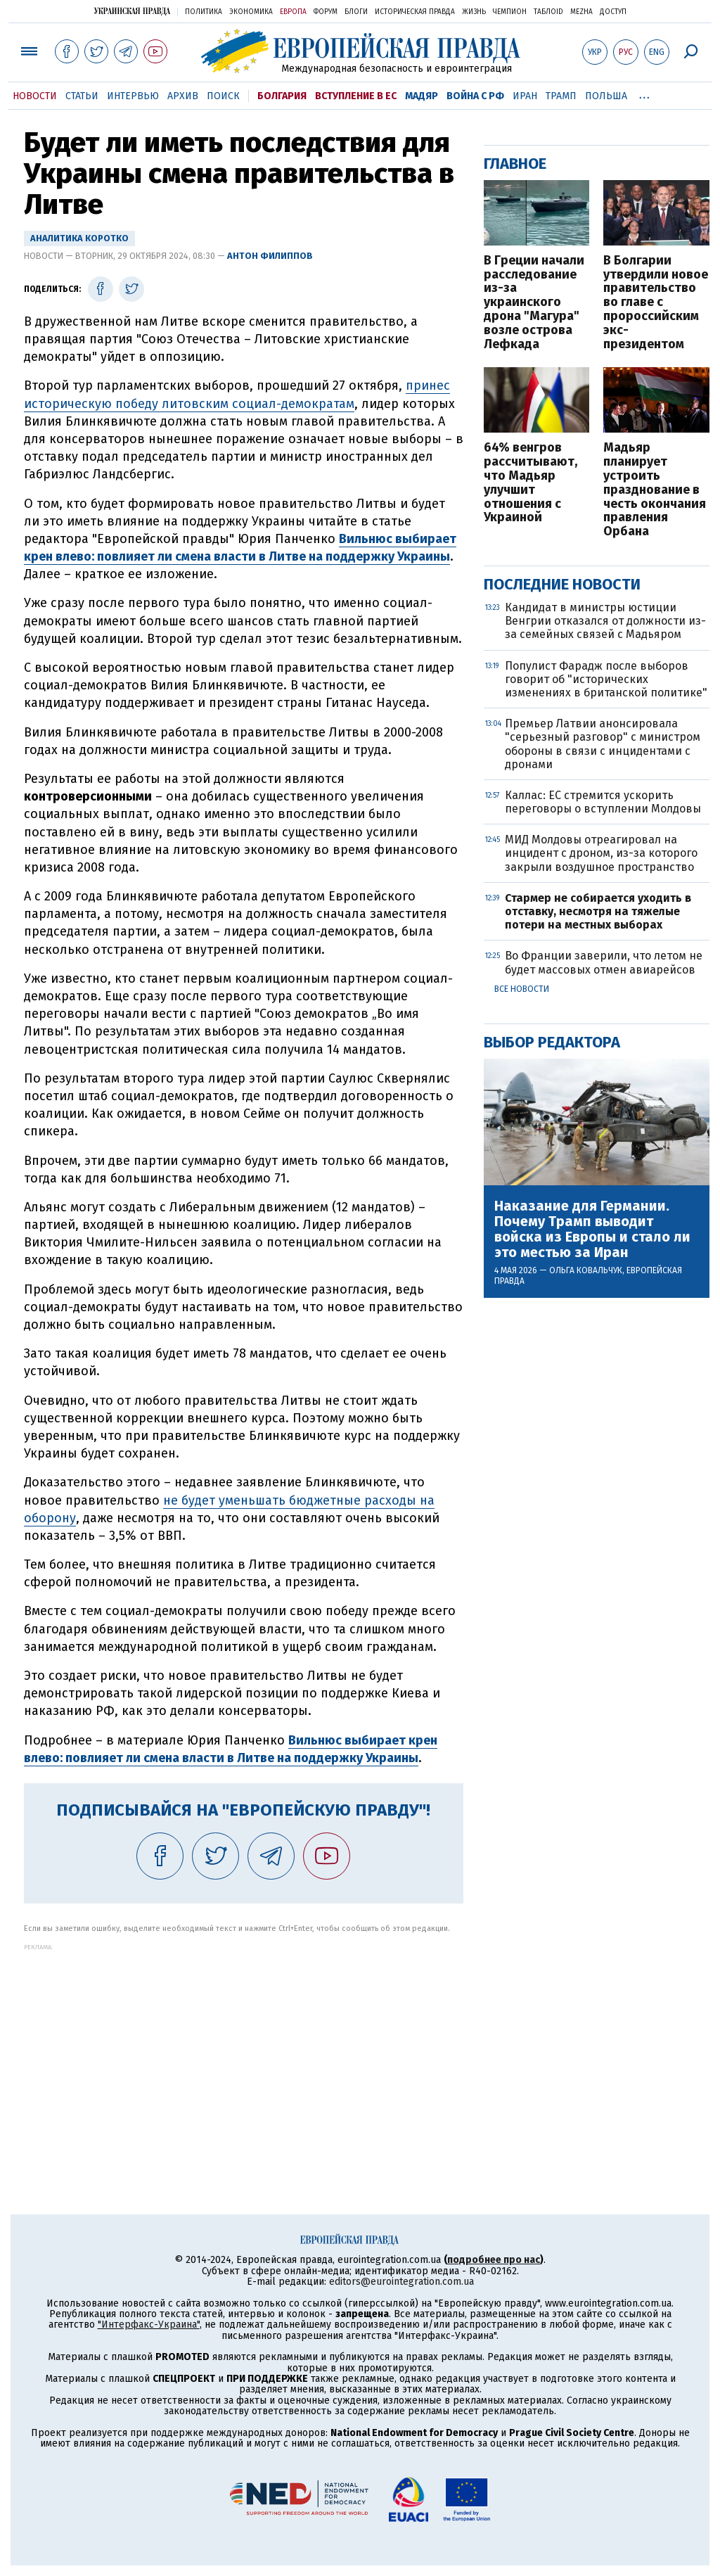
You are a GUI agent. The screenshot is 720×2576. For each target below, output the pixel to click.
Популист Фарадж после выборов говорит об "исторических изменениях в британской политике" (606, 679)
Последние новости (562, 584)
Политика (203, 12)
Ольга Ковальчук (585, 1270)
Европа (293, 12)
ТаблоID (548, 12)
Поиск (223, 96)
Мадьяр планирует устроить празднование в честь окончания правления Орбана (654, 490)
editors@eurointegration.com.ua (401, 2282)
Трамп (561, 96)
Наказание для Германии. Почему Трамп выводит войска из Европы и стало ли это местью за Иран (592, 1229)
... (644, 93)
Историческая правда (415, 12)
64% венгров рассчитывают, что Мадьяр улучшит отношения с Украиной (530, 483)
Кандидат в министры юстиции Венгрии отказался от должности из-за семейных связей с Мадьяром (605, 621)
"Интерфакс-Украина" (149, 2324)
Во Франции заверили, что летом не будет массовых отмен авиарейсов (603, 962)
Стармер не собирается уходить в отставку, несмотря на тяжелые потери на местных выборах (598, 911)
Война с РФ (475, 96)
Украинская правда (132, 11)
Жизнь (474, 12)
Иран (525, 96)
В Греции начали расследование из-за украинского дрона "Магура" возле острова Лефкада (534, 303)
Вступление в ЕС (356, 96)
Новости (35, 96)
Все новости (521, 989)
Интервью (133, 96)
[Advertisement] (243, 2049)
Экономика (251, 12)
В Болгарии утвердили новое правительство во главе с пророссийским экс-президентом (655, 303)
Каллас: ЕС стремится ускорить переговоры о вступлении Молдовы (603, 802)
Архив (182, 96)
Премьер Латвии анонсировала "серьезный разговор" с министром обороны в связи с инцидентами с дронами (602, 744)
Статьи (81, 96)
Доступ (613, 12)
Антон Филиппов (270, 255)
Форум (326, 12)
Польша (606, 96)
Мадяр (421, 96)
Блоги (356, 12)
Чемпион (510, 12)
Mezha (581, 12)
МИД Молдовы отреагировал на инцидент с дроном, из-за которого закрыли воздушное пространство (601, 853)
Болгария (282, 96)
